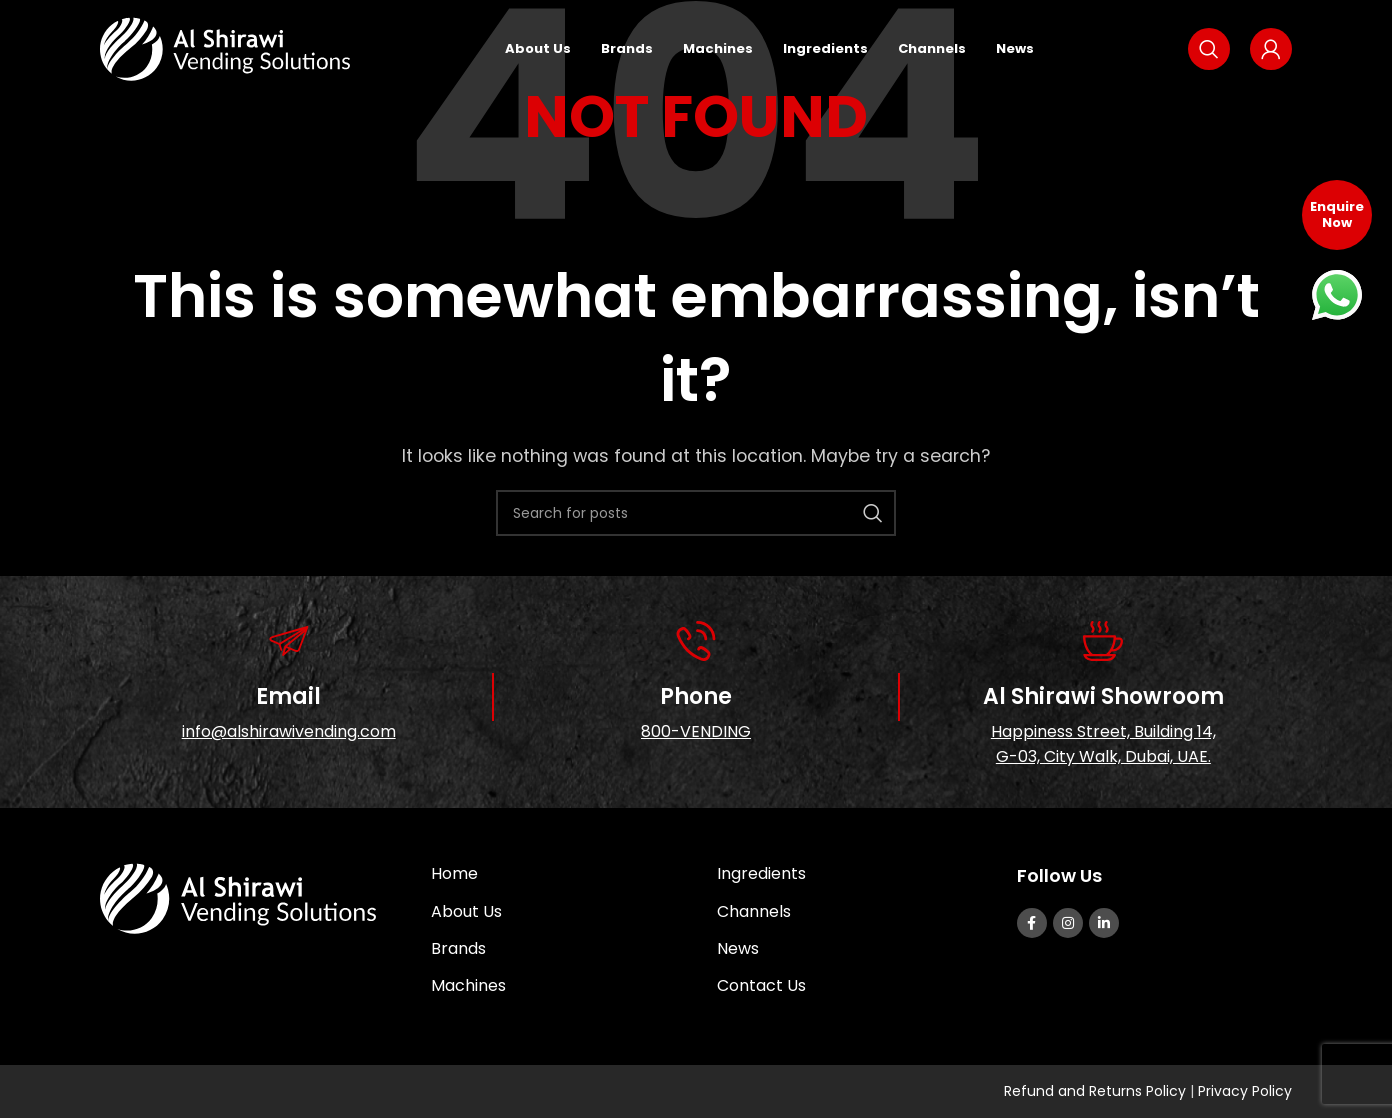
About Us (466, 911)
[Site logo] (225, 50)
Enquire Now (1337, 214)
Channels (754, 911)
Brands (458, 948)
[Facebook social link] (1032, 923)
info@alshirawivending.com (289, 731)
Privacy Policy (1245, 1091)
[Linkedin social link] (1104, 923)
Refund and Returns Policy (1097, 1091)
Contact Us (761, 985)
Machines (468, 985)
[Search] (1209, 52)
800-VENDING (696, 731)
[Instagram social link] (1068, 923)
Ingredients (761, 873)
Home (454, 873)
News (738, 948)
